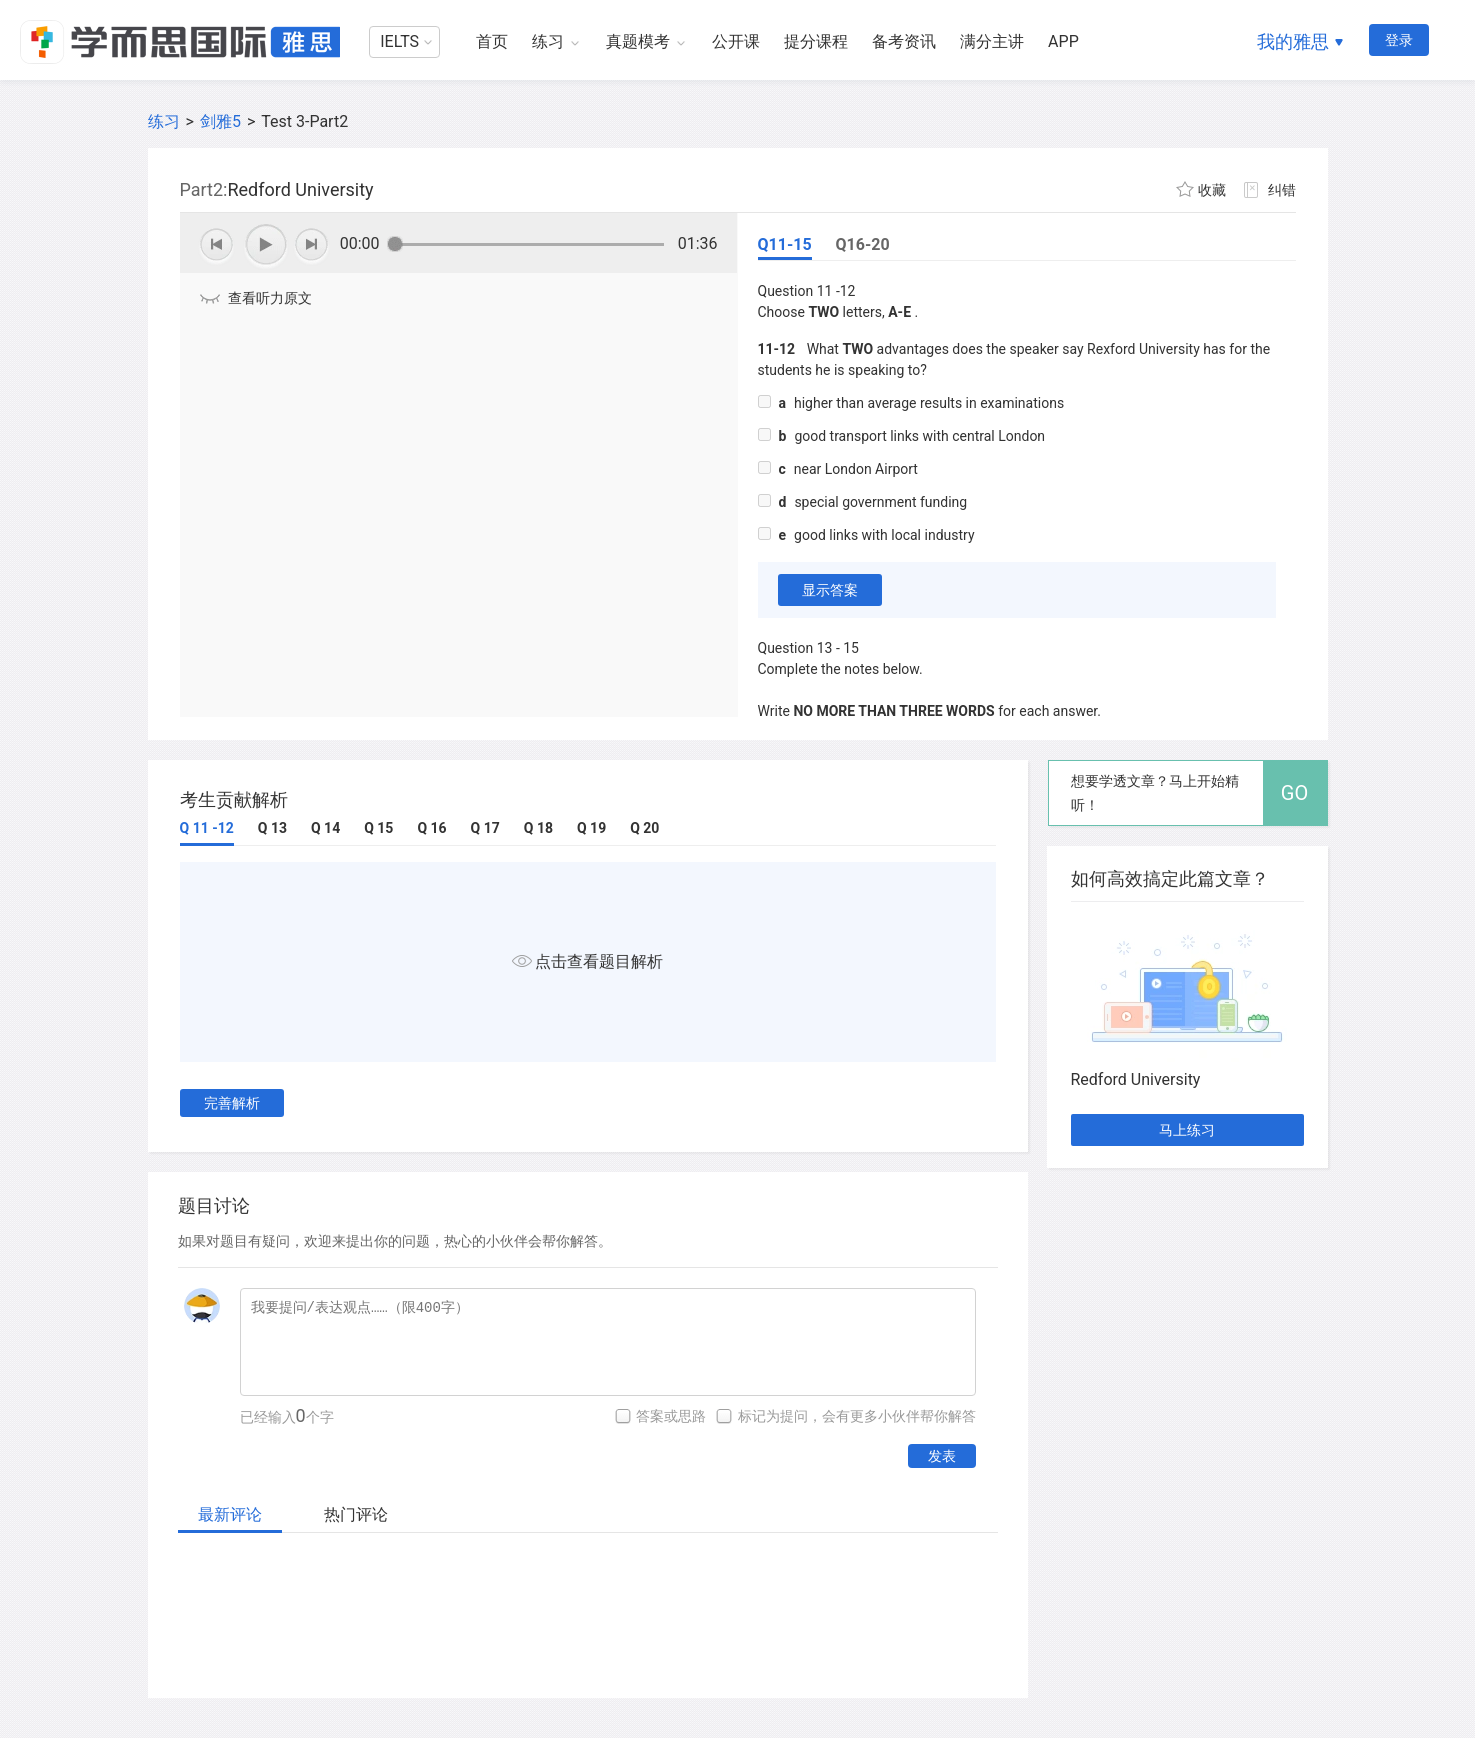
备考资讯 (904, 41)
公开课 (736, 41)
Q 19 (591, 828)
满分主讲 (992, 41)
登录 (1399, 40)
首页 (492, 41)
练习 (548, 41)
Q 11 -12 (207, 828)
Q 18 (538, 828)
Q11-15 (785, 244)
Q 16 (431, 828)
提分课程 (816, 41)
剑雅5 (220, 121)
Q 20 (644, 828)
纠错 (1282, 190)
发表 (942, 1456)
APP (1063, 41)
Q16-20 (863, 244)
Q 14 (325, 828)
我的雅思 (1293, 41)
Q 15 (378, 828)
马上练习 (1187, 1130)
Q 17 (485, 828)
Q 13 (272, 828)
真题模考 (638, 41)
